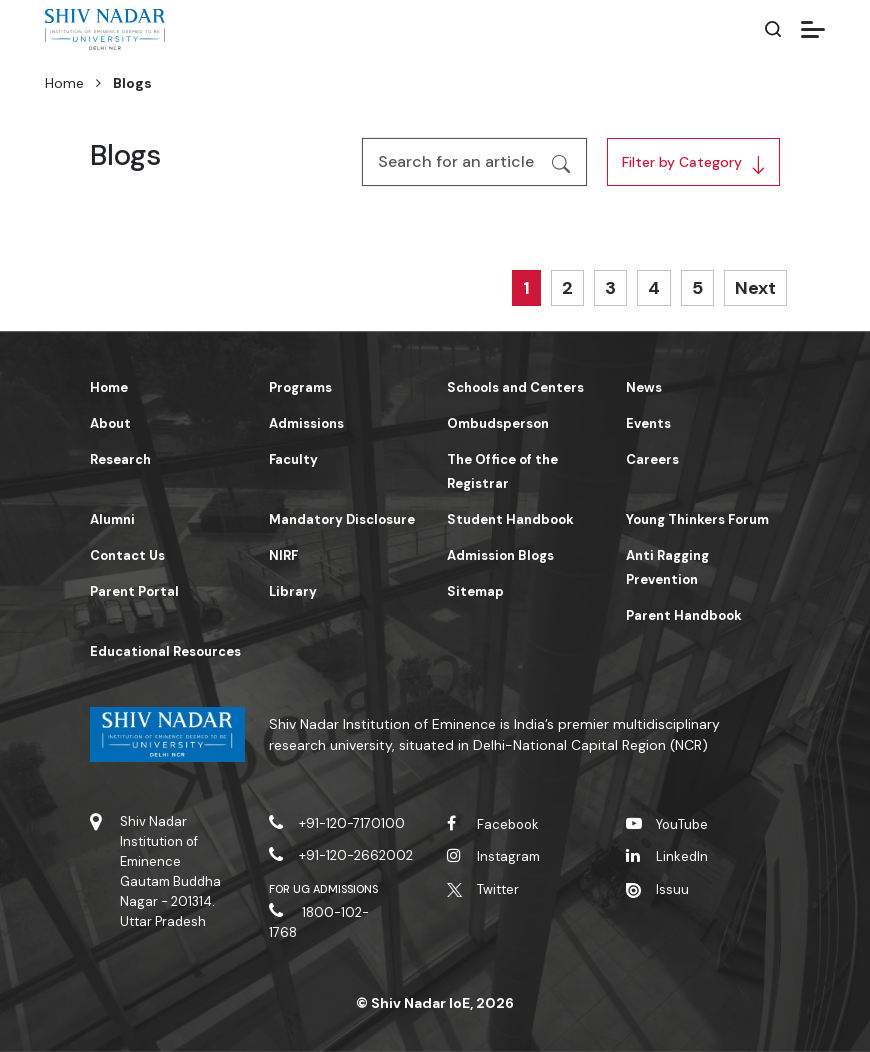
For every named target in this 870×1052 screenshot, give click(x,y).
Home (64, 83)
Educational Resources (165, 651)
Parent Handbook (684, 615)
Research (120, 459)
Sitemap (475, 591)
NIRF (283, 555)
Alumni (112, 519)
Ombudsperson (498, 423)
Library (293, 591)
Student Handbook (510, 519)
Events (648, 423)
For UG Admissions (324, 889)
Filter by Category (682, 162)
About (110, 423)
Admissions (306, 423)
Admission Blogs (500, 555)
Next (755, 288)
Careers (652, 459)
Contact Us (127, 555)
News (644, 387)
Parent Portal (134, 591)
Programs (300, 387)
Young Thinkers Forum (697, 519)
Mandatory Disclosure (342, 519)
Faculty (293, 459)
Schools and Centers (515, 387)
